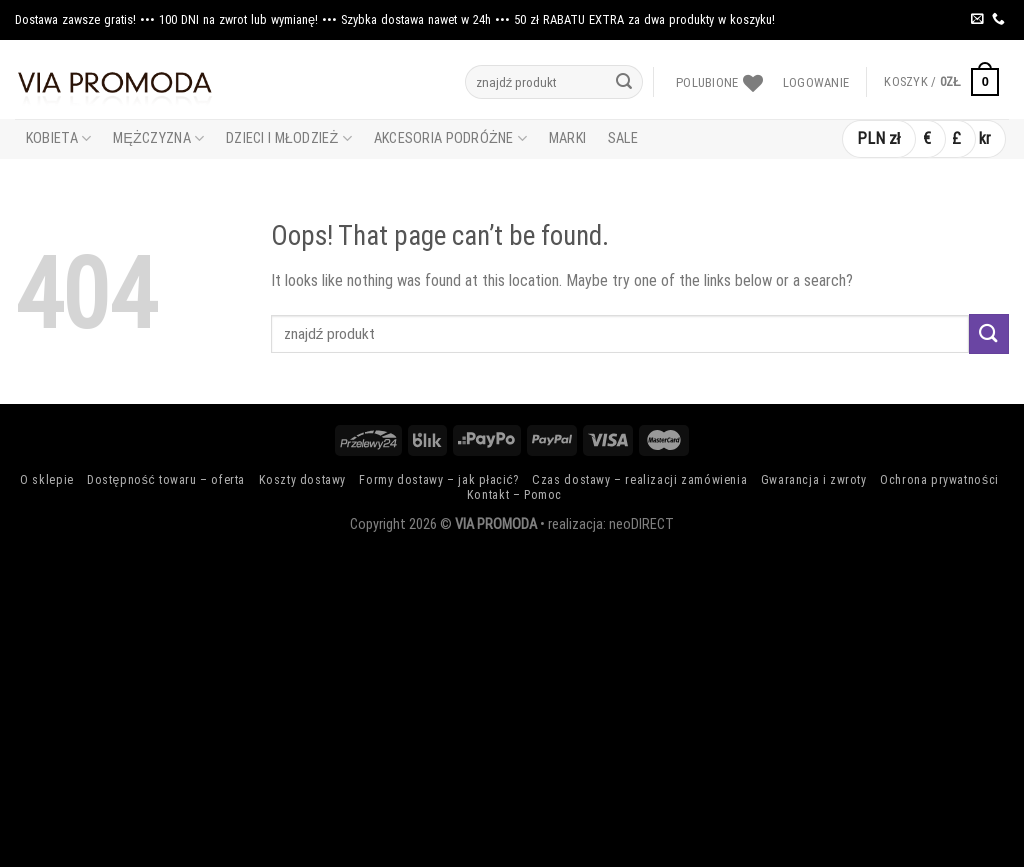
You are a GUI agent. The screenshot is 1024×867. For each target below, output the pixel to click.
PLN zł (879, 138)
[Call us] (998, 19)
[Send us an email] (977, 19)
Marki (567, 138)
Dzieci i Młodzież (289, 138)
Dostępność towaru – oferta (166, 480)
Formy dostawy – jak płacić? (438, 480)
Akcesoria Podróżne (450, 138)
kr (985, 138)
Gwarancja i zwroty (814, 480)
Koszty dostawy (303, 480)
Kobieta (59, 138)
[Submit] (624, 82)
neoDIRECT (641, 524)
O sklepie (47, 480)
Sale (623, 138)
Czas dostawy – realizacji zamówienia (639, 480)
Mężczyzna (158, 138)
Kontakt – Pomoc (514, 495)
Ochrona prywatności (939, 480)
